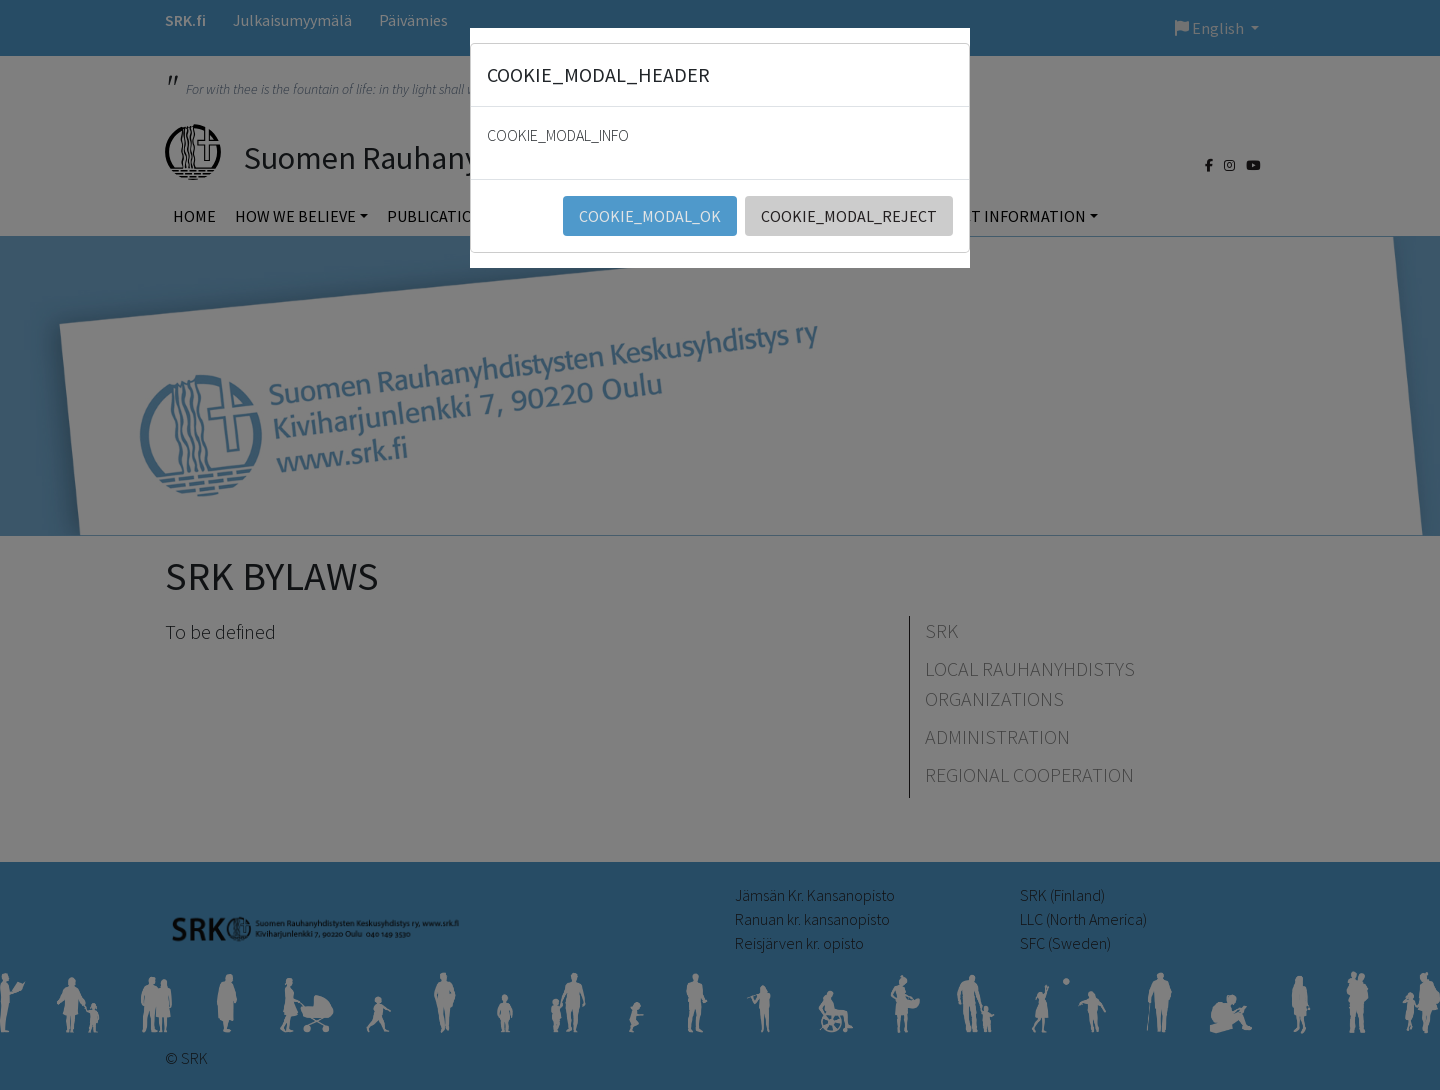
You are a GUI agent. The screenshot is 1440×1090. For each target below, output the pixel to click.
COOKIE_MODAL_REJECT (849, 216)
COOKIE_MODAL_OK (650, 216)
